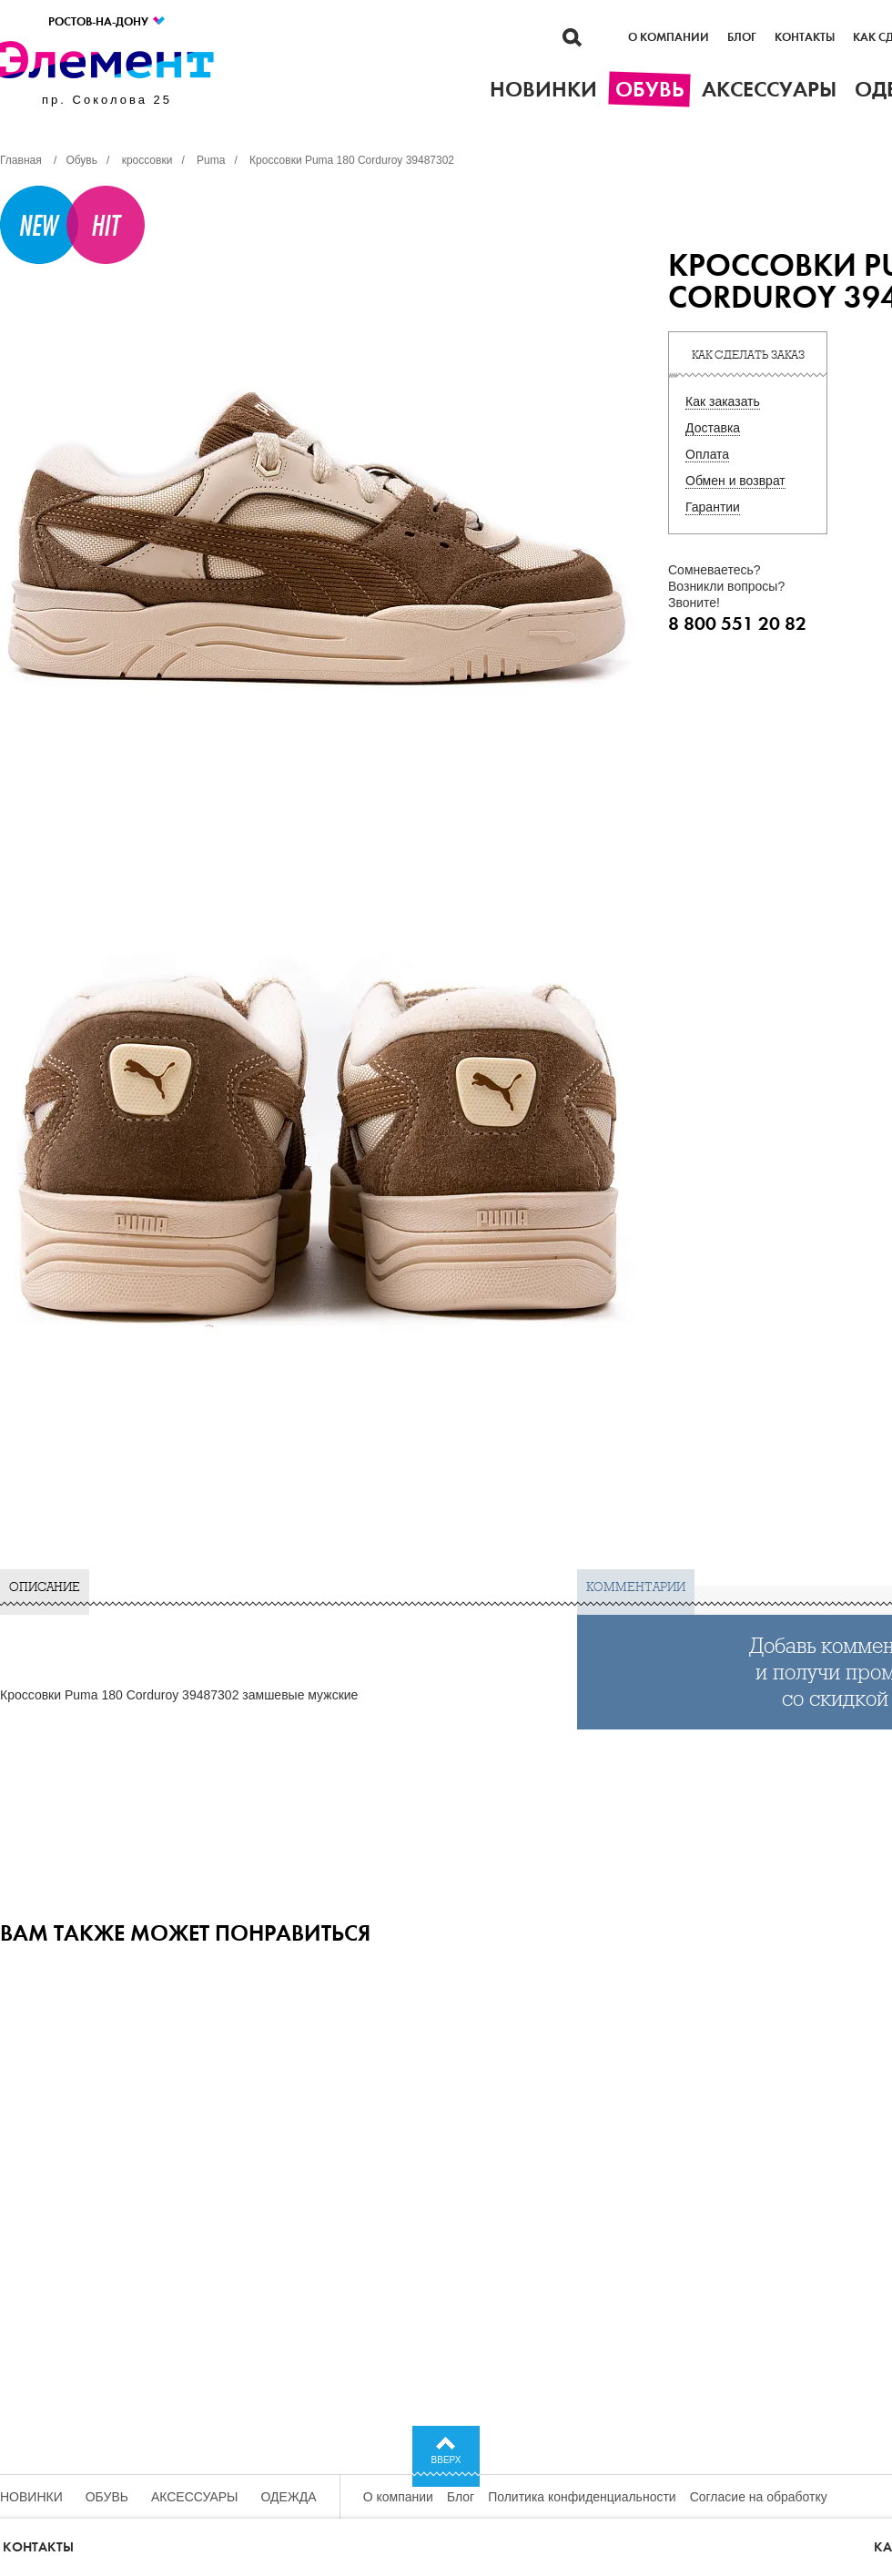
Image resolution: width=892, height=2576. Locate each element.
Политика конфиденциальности (582, 2496)
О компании (668, 37)
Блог (741, 37)
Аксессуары (194, 2496)
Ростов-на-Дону (107, 21)
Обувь (107, 2496)
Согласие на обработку (758, 2496)
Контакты (805, 37)
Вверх (446, 2460)
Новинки (31, 2496)
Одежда (289, 2496)
